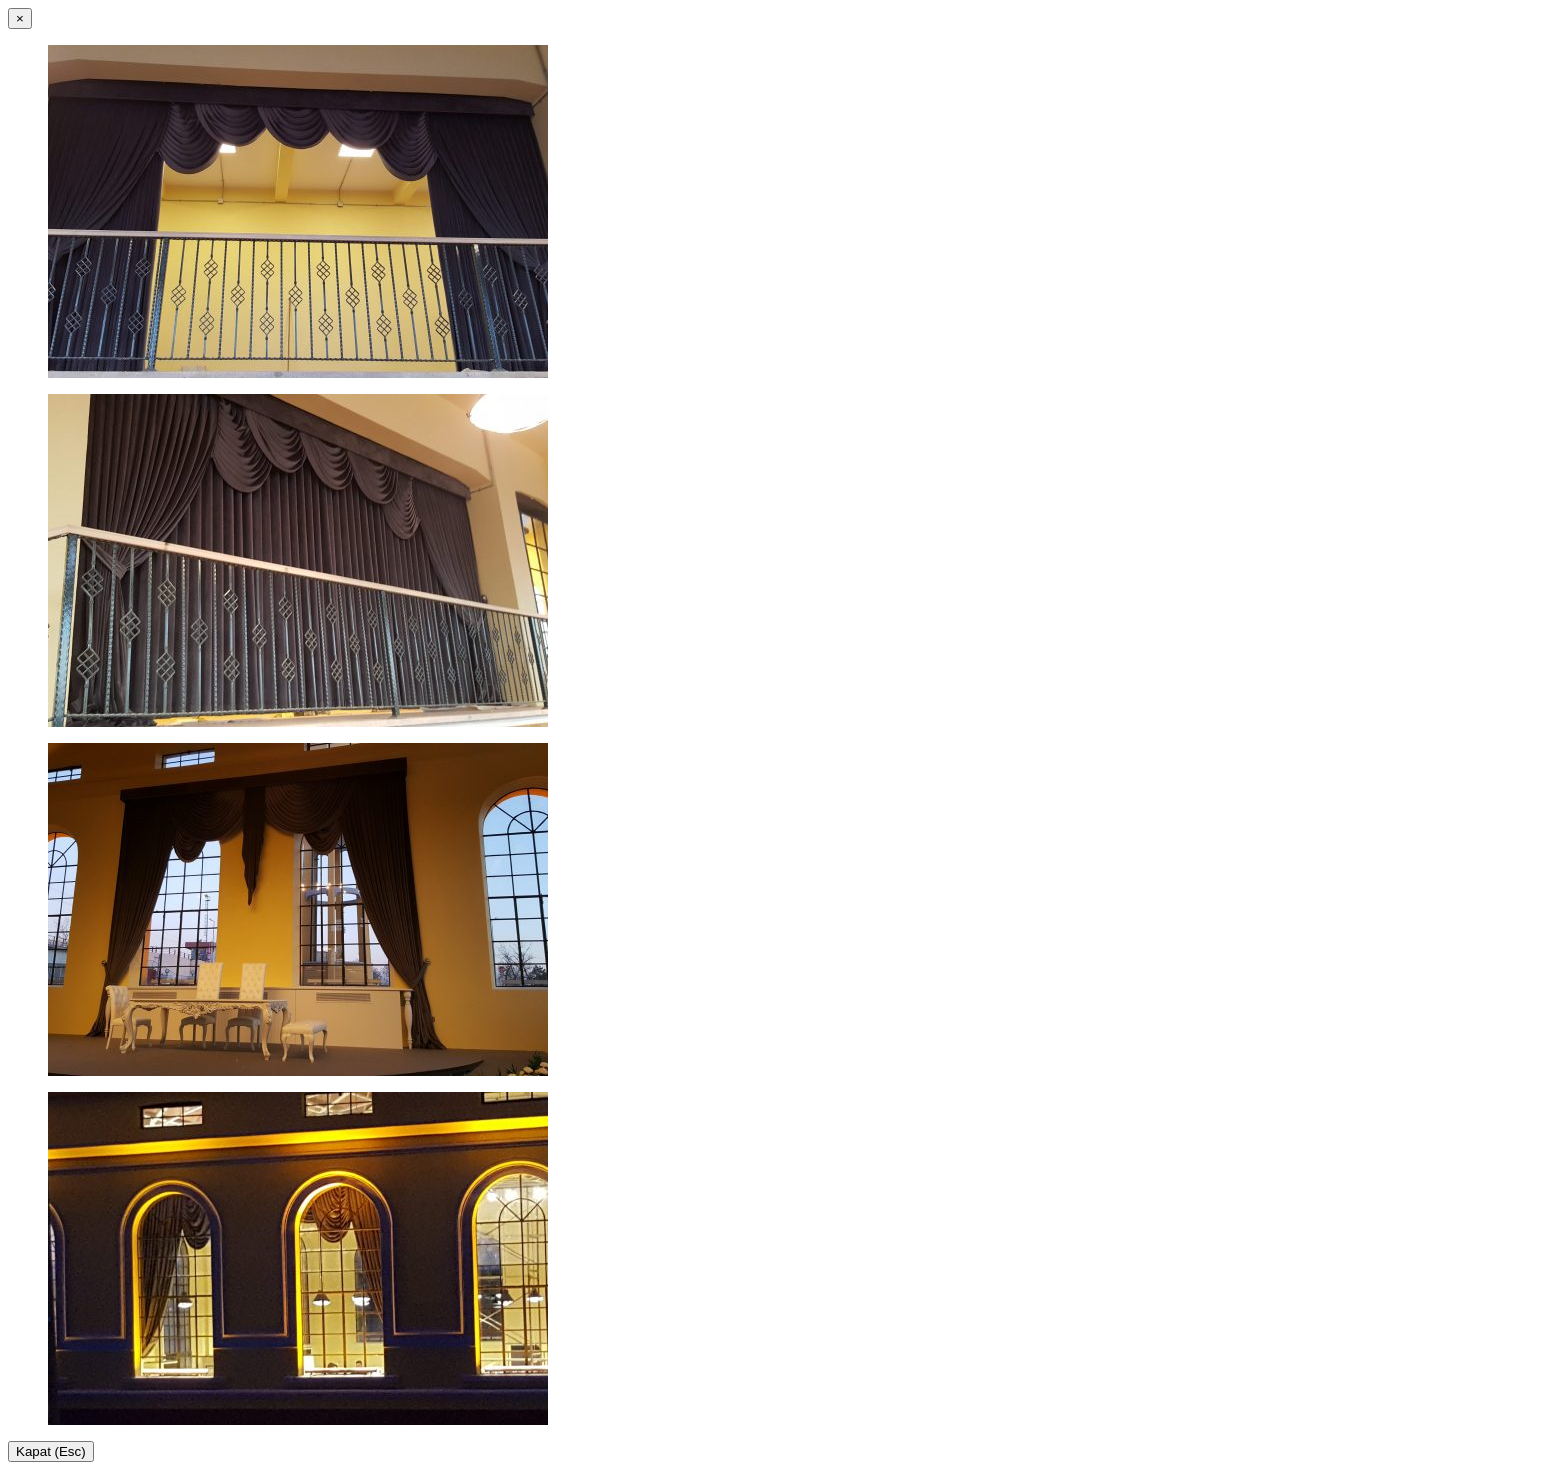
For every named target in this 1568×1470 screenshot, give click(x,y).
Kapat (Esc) (51, 1451)
